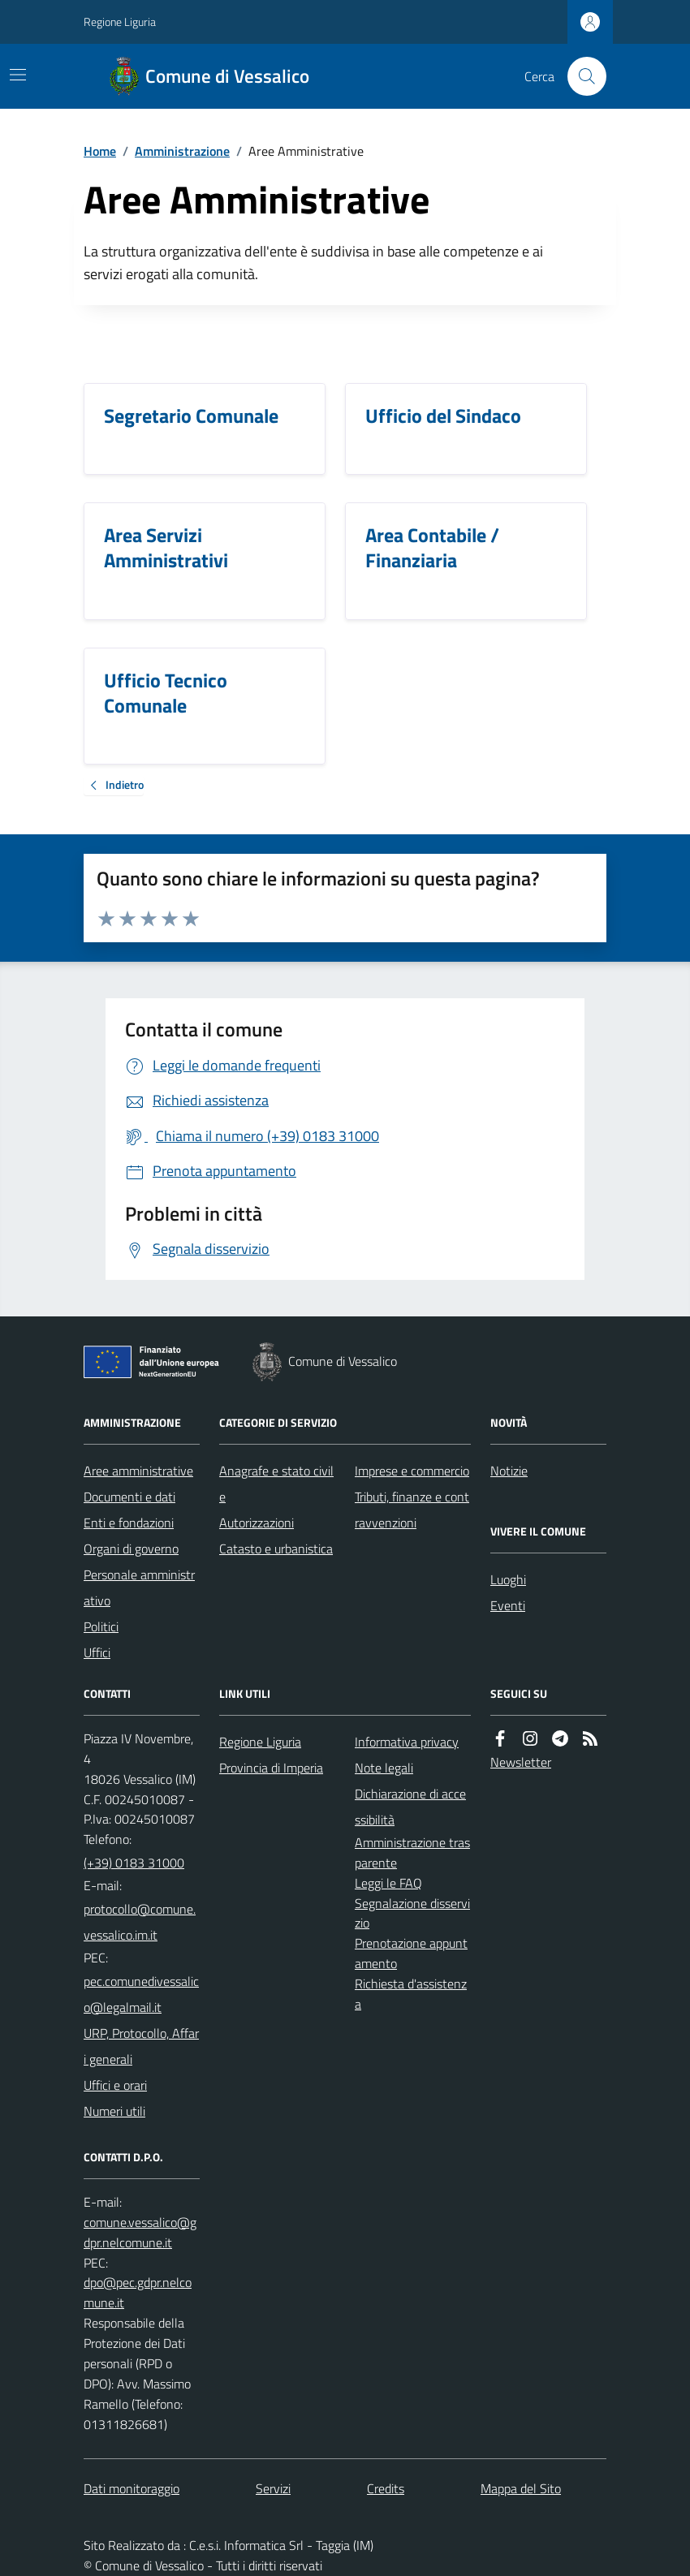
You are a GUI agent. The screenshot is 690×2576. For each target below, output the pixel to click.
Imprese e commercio (412, 1470)
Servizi (273, 2488)
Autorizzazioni (256, 1522)
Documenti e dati (129, 1496)
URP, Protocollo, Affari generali (141, 2046)
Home (100, 151)
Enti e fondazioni (129, 1522)
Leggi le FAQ (388, 1883)
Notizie (509, 1470)
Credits (385, 2488)
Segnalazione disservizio (412, 1913)
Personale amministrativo (139, 1587)
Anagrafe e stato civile (276, 1483)
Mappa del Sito (521, 2488)
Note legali (384, 1767)
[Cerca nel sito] (580, 76)
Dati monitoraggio (131, 2488)
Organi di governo (131, 1548)
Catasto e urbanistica (276, 1548)
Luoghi (508, 1579)
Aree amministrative (138, 1470)
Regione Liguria (120, 21)
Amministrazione (182, 151)
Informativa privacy (407, 1741)
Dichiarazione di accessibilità (410, 1806)
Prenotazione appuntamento (411, 1953)
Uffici (97, 1652)
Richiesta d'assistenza (411, 1994)
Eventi (507, 1605)
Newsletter (520, 1762)
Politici (101, 1626)
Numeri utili (114, 2111)
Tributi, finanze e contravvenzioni (412, 1509)
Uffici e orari (115, 2085)
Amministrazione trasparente (412, 1852)
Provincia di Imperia (271, 1767)
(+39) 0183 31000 (134, 1862)
